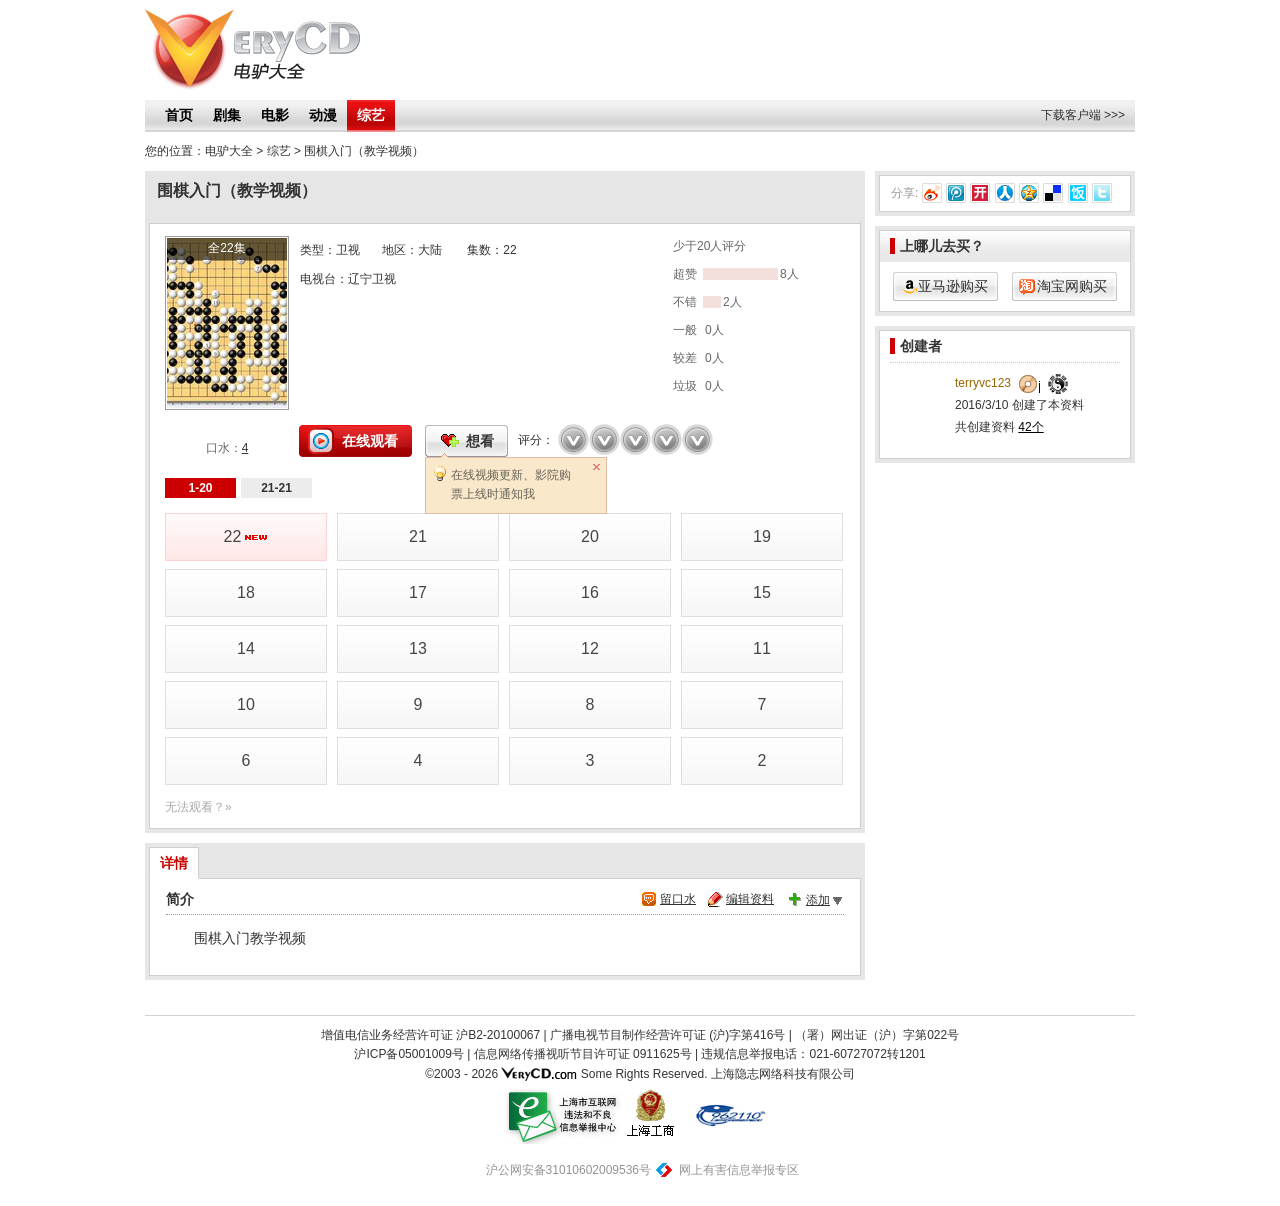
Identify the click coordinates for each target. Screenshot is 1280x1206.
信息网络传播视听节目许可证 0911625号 (583, 1054)
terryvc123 (983, 383)
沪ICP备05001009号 (408, 1054)
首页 (179, 115)
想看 (480, 441)
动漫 (323, 115)
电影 (275, 115)
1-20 (200, 488)
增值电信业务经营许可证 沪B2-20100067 (430, 1035)
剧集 (227, 115)
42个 (1030, 427)
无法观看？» (198, 807)
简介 (180, 899)
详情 (174, 863)
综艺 (371, 115)
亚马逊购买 (953, 286)
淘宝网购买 (1072, 286)
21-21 (276, 488)
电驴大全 (229, 151)
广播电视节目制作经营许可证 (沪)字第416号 (667, 1035)
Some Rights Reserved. (644, 1074)
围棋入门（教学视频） (364, 151)
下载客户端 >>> (1083, 115)
